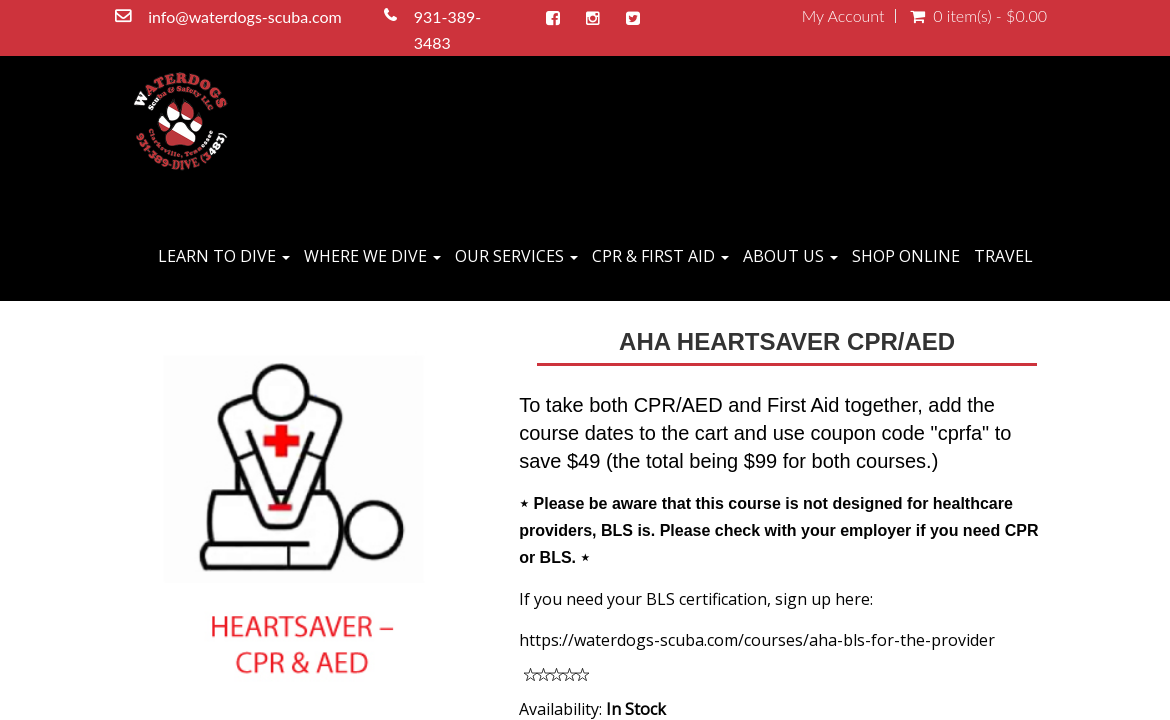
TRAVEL (1003, 256)
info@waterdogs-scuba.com (246, 16)
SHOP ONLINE (906, 256)
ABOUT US (790, 256)
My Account (843, 16)
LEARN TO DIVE (224, 256)
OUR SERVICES (516, 256)
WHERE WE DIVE (372, 256)
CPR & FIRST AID (660, 256)
